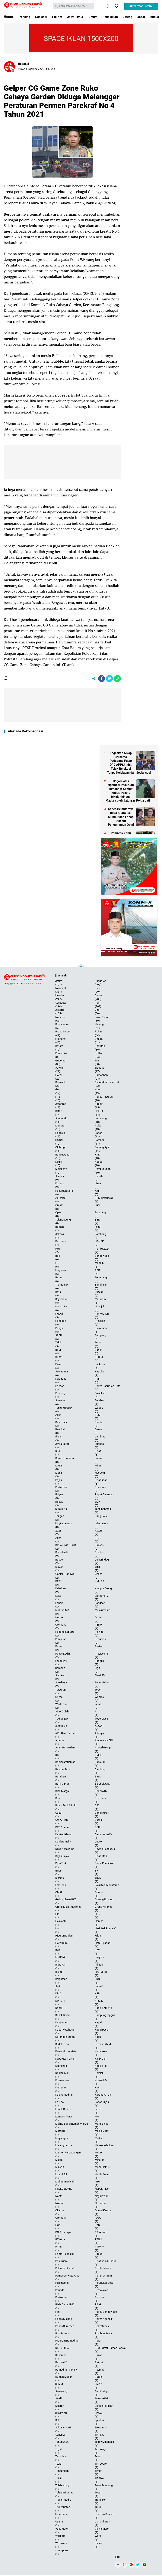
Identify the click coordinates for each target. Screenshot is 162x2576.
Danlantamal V (103, 1834)
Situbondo (61, 1118)
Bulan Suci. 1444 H (66, 1806)
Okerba (59, 2211)
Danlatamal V (63, 1842)
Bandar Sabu (63, 1769)
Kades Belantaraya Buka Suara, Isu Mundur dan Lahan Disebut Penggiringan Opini (121, 817)
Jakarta (60, 1010)
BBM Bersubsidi (104, 1198)
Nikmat (59, 2203)
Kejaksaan (61, 1299)
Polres (98, 1032)
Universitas (61, 2514)
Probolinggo (62, 1032)
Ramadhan (101, 1075)
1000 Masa (101, 1719)
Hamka (99, 1921)
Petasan (100, 2297)
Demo (58, 1364)
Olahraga (60, 1147)
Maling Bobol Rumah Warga (71, 2124)
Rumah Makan (63, 2377)
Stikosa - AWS (63, 2428)
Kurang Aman (103, 2095)
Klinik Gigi (100, 2059)
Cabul (58, 1813)
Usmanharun (102, 2522)
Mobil (58, 1473)
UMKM (59, 1140)
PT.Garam (61, 2239)
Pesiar (59, 1647)
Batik (98, 1777)
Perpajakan (101, 2290)
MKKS (58, 1466)
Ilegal (98, 1227)
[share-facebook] (100, 679)
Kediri (58, 1162)
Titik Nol (99, 2478)
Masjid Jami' (102, 2131)
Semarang (101, 1278)
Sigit (97, 1668)
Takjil (58, 1343)
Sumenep (60, 1401)
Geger (98, 1574)
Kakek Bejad (62, 2015)
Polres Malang (63, 2319)
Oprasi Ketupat (104, 2211)
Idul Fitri (60, 1958)
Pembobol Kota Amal (67, 2276)
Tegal (58, 2449)
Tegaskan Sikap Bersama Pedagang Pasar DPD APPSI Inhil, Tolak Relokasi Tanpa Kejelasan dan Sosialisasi (129, 763)
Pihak (98, 2305)
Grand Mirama (103, 1907)
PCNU (58, 2225)
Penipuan (60, 1639)
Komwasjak (62, 2080)
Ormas (99, 1618)
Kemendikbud (103, 2044)
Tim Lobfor (101, 2464)
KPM (97, 1994)
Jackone (100, 1364)
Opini (58, 1212)
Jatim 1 (99, 1986)
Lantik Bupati (63, 2109)
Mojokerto (61, 1169)
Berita (98, 996)
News (98, 1184)
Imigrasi (99, 1958)
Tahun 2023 (62, 2442)
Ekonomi (60, 1039)
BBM (97, 1220)
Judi (97, 1205)
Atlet (58, 1538)
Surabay (100, 1401)
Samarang (61, 2391)
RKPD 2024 (62, 2348)
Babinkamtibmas (65, 1762)
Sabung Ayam (103, 1147)
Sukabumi (100, 2428)
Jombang (100, 1234)
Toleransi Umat (64, 2493)
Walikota (60, 2536)
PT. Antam (101, 2232)
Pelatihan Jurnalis (105, 2261)
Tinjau (58, 2478)
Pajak (58, 1480)
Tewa (58, 2464)
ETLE (58, 1871)
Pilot (58, 2312)
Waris (98, 2536)
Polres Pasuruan (104, 1097)
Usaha (59, 2522)
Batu (58, 1292)
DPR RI (99, 1357)
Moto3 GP (61, 2174)
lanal (97, 1704)
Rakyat (99, 2363)
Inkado (99, 1965)
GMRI (58, 1892)
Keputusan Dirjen (65, 2059)
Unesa (59, 1697)
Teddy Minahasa (104, 2442)
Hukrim (61, 17)
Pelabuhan (101, 1480)
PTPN (58, 2247)
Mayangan (61, 2138)
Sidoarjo (99, 1068)
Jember (59, 1176)
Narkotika (61, 1307)
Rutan (98, 2377)
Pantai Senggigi (64, 2254)
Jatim (58, 981)
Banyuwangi (62, 1155)
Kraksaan (61, 2088)
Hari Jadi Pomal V (105, 1928)
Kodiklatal (100, 2066)
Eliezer (59, 1567)
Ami (97, 1191)
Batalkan (60, 1777)
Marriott (60, 2131)
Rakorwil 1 (61, 2363)
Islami (58, 1972)
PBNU (98, 1625)
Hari (57, 1928)
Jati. (58, 1986)
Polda (98, 1126)
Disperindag (102, 1560)
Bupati (59, 1357)
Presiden (100, 1321)
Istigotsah (61, 1979)
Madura (60, 1126)
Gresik (59, 1205)
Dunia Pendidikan (105, 1863)
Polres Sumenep (64, 2326)
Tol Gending (62, 2485)
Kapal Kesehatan (65, 2030)
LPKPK (99, 1111)
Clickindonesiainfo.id (107, 1082)
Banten (59, 1227)
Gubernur (60, 1061)
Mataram (100, 1299)
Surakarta (61, 1509)
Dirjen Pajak (62, 1856)
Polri (97, 1003)
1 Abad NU (61, 1719)
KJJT (58, 1451)
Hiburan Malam (64, 1936)
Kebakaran (61, 1589)
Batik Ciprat (62, 1784)
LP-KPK (99, 1242)
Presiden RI (101, 1654)
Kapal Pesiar (102, 2030)
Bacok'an (100, 1762)
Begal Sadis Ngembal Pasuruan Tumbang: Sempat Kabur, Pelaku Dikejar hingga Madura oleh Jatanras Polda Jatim (129, 791)
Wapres (99, 1697)
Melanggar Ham (64, 2146)
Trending (25, 17)
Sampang (100, 1336)
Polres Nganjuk (104, 2319)
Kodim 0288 (62, 2073)
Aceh (58, 1415)
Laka (58, 1596)
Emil (97, 1567)
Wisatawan (101, 1523)
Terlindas (60, 2457)
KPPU (58, 1581)
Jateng (138, 17)
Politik (98, 1053)
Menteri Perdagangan (68, 2153)
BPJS (98, 1538)
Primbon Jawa (103, 2334)
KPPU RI (60, 2001)
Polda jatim (61, 1024)
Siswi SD (100, 1675)
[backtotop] (81, 968)
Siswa (98, 2413)
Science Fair (102, 2399)
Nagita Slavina (63, 2189)
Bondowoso (102, 1256)
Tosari (98, 2493)
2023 (58, 1531)
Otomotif (60, 2218)
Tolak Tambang (104, 2485)
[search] (73, 6)
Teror (98, 2457)
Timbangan (62, 2471)
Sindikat (60, 1675)
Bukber (59, 1560)
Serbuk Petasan (104, 2406)
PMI (97, 1379)
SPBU (58, 1336)
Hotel (58, 1075)
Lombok (99, 1140)
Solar (58, 2420)
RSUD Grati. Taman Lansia (110, 2348)
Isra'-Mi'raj (101, 1972)
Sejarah (59, 2406)
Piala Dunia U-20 (65, 2305)
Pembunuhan (103, 1169)
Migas (58, 2160)
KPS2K (99, 2001)
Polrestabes (102, 2326)
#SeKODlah (62, 1712)
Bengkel (60, 1429)
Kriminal (60, 1082)
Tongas (59, 1516)
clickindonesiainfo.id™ (33, 984)
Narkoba (60, 1017)
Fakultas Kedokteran (107, 1885)
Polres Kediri (62, 1654)
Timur (98, 2471)
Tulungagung (63, 1220)
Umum (100, 17)
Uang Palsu (101, 1516)
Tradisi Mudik (63, 2500)
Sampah (60, 1668)
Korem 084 (101, 2080)
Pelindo (99, 1632)
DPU (97, 1827)
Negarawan (102, 2196)
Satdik (59, 2399)
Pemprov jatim (103, 2276)
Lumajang (101, 1118)
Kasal (98, 2037)
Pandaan (60, 1321)
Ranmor (99, 1661)
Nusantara (101, 2203)
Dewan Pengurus (105, 1849)
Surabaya (61, 1003)
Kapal (98, 2023)
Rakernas (60, 2355)
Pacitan (59, 1386)
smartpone (61, 2551)
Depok (98, 1842)
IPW (97, 1950)
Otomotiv (60, 1625)
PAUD (98, 2218)
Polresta (60, 1133)
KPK (97, 1155)
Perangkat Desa (104, 2283)
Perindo (59, 2290)
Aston (98, 1531)
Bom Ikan (100, 1798)
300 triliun (61, 1726)
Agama (59, 1741)
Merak (98, 2153)
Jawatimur (61, 1372)
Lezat (98, 2109)
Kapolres (60, 1242)
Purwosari (101, 1328)
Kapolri (99, 1104)
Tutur (98, 2507)
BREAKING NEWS (65, 1545)
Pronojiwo (61, 1661)
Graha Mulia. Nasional (68, 1907)
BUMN (98, 1415)
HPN (97, 1914)
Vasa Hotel (61, 2529)
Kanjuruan (61, 2023)
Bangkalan (101, 1285)
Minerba (99, 2160)
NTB (57, 1097)
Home (8, 17)
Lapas (98, 1458)
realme (99, 2543)
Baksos (99, 1545)
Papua (99, 2254)
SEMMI (59, 2384)
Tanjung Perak (63, 1408)
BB (57, 1755)
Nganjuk (100, 1307)
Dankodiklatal (63, 1834)
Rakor (98, 2355)
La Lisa (59, 2102)
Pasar (58, 1278)
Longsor (100, 1603)
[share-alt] (91, 679)
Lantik (59, 1603)
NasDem (100, 1473)
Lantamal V (101, 1596)
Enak (98, 1878)
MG (97, 2117)
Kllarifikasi (61, 2066)
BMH (98, 1755)
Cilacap (99, 1292)
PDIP (98, 1270)
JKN (97, 1979)
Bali (57, 1256)
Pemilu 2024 (102, 1249)
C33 (97, 1806)
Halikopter (61, 1921)
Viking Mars (102, 2529)
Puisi (97, 2341)
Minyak (59, 2167)
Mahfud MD (62, 1610)
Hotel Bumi (61, 1943)
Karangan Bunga (65, 2037)
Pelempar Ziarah (65, 2268)
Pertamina (61, 1487)
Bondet (99, 1552)
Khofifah (100, 1046)
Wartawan (61, 1704)
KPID (58, 1994)
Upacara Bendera (105, 2514)
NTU (97, 2182)
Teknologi (100, 2449)
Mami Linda (102, 2124)
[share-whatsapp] (117, 679)
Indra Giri (60, 1965)
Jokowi (59, 1234)
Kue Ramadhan (64, 2095)
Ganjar (99, 1429)
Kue (97, 2088)
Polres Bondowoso (106, 2312)
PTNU (98, 2239)
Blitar (58, 1111)
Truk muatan (62, 2507)
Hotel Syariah (102, 1943)
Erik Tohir (60, 1885)
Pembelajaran (103, 2268)
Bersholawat (102, 1784)
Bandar (99, 1422)
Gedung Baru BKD (65, 1900)
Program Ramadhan (67, 2341)
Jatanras (60, 1104)
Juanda (99, 1444)
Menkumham (102, 1610)
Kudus (98, 1162)
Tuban (98, 1343)
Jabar (152, 17)
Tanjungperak (103, 1509)
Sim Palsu (61, 2413)
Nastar (59, 2196)
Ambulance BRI (104, 1741)
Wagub (99, 1408)
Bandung (100, 1769)
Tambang (100, 1212)
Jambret (100, 1437)
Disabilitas (101, 1856)
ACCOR (99, 1726)
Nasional (43, 17)
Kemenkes (101, 2052)
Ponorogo (61, 1393)
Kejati (98, 1451)
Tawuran (60, 1690)
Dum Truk (60, 1863)
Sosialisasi (101, 1393)
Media (98, 2138)
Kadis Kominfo (103, 2008)
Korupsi (59, 1184)
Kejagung (60, 1379)
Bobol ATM (101, 1791)
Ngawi (59, 1314)
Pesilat (99, 1647)
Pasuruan (100, 981)
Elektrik (59, 1878)
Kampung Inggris (105, 2015)
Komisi (99, 2073)
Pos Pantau (62, 2334)
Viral (97, 1010)
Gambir (99, 1892)
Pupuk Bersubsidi (105, 1495)
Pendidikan (119, 17)
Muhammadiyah (65, 2182)
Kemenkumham (64, 1458)
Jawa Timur (81, 17)
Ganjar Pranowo (65, 1574)
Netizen (59, 1618)
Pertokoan (61, 2297)
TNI (97, 1061)
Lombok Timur (63, 2117)
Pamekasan (102, 1314)
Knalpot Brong (103, 1589)
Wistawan (61, 2543)
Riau (97, 988)
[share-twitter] (108, 679)
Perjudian (100, 1639)
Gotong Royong (104, 1900)
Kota (97, 1090)
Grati (58, 1090)
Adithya (99, 1733)
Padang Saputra (65, 1632)
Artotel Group (103, 1748)
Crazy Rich (61, 1820)
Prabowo (100, 1487)
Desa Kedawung (64, 1849)
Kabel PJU (61, 2008)
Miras (98, 1466)
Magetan (60, 1270)
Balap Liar (61, 1422)
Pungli (59, 1328)
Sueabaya (61, 1683)
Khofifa (99, 1176)
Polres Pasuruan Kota (107, 1386)
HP (57, 1914)
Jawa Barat (62, 1444)
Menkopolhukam (104, 2146)
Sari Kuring (101, 2391)
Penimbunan (62, 2283)
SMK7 (98, 2384)
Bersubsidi (61, 1552)
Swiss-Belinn (102, 1683)
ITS (57, 1263)
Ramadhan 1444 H (66, 2370)
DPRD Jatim (62, 1827)
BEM (58, 1350)
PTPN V (99, 2247)
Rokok (59, 1502)
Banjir (98, 1350)
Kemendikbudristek (66, 2052)
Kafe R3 (99, 1581)
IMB (57, 1950)
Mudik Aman (102, 2174)
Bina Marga (62, 1791)
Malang (99, 1024)
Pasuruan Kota (64, 1191)
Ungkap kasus (63, 1523)
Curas (98, 1820)
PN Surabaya (63, 2232)
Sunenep (60, 2435)
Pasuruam (61, 2261)
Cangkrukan (102, 1813)
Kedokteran (62, 2044)
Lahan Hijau (102, 2102)
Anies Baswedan (65, 1748)
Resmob (99, 2370)
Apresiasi (60, 1198)
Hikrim (98, 1936)
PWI (57, 1249)
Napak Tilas (102, 2189)
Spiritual (99, 2420)
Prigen (59, 1495)
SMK (97, 1502)
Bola (58, 1798)
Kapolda (100, 1372)
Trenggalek (61, 1285)
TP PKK (99, 2435)
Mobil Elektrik (102, 2167)
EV (96, 1871)
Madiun (99, 1263)
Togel (98, 1690)
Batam (59, 1046)
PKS (97, 2225)
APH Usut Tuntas (65, 1733)
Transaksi (100, 2500)
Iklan (58, 1437)
